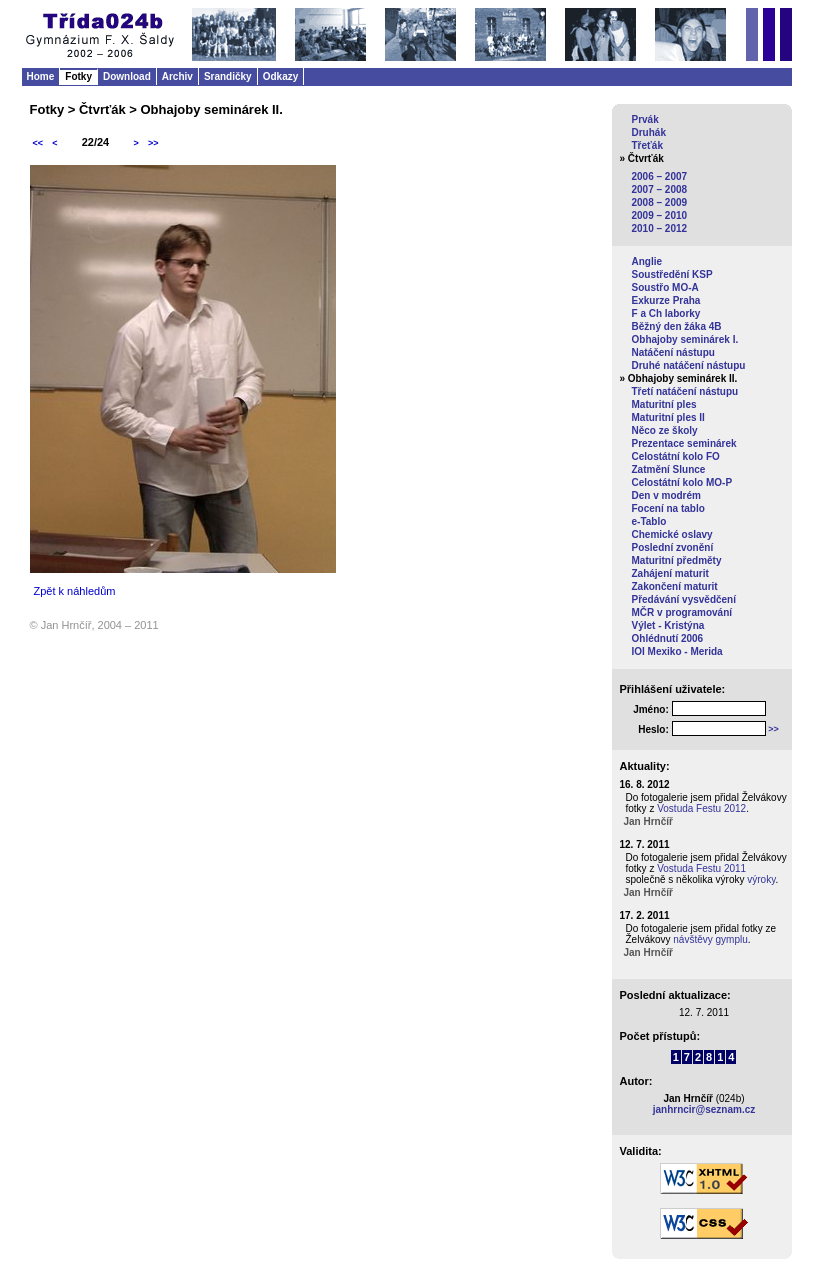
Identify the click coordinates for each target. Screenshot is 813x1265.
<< (38, 143)
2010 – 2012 (660, 228)
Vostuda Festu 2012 (701, 808)
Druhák (649, 132)
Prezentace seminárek (684, 443)
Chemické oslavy (672, 534)
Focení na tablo (668, 508)
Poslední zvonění (673, 547)
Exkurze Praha (666, 300)
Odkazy (281, 76)
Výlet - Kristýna (668, 625)
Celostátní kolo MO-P (682, 482)
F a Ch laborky (666, 313)
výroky (761, 879)
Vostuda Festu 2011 (701, 868)
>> (153, 143)
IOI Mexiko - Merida (677, 651)
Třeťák (647, 145)
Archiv (177, 76)
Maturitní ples (664, 404)
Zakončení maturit (675, 586)
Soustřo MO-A (665, 287)
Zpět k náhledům (75, 591)
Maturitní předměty (677, 560)
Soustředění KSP (672, 274)
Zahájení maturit (670, 573)
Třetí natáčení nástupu (685, 391)
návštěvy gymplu (710, 939)
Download (127, 76)
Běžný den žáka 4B (677, 326)
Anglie (647, 261)
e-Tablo (649, 521)
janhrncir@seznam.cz (704, 1109)
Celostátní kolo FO (676, 456)
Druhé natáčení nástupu (689, 365)
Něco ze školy (665, 430)
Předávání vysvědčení (684, 599)
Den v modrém (666, 495)
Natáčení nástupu (673, 352)
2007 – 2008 (660, 189)
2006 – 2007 (660, 176)
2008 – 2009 (660, 202)
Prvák (645, 119)
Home (41, 76)
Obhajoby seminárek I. (685, 339)
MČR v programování (682, 612)
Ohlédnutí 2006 (668, 638)
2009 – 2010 (660, 215)
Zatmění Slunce (669, 469)
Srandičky (228, 76)
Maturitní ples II (668, 417)
